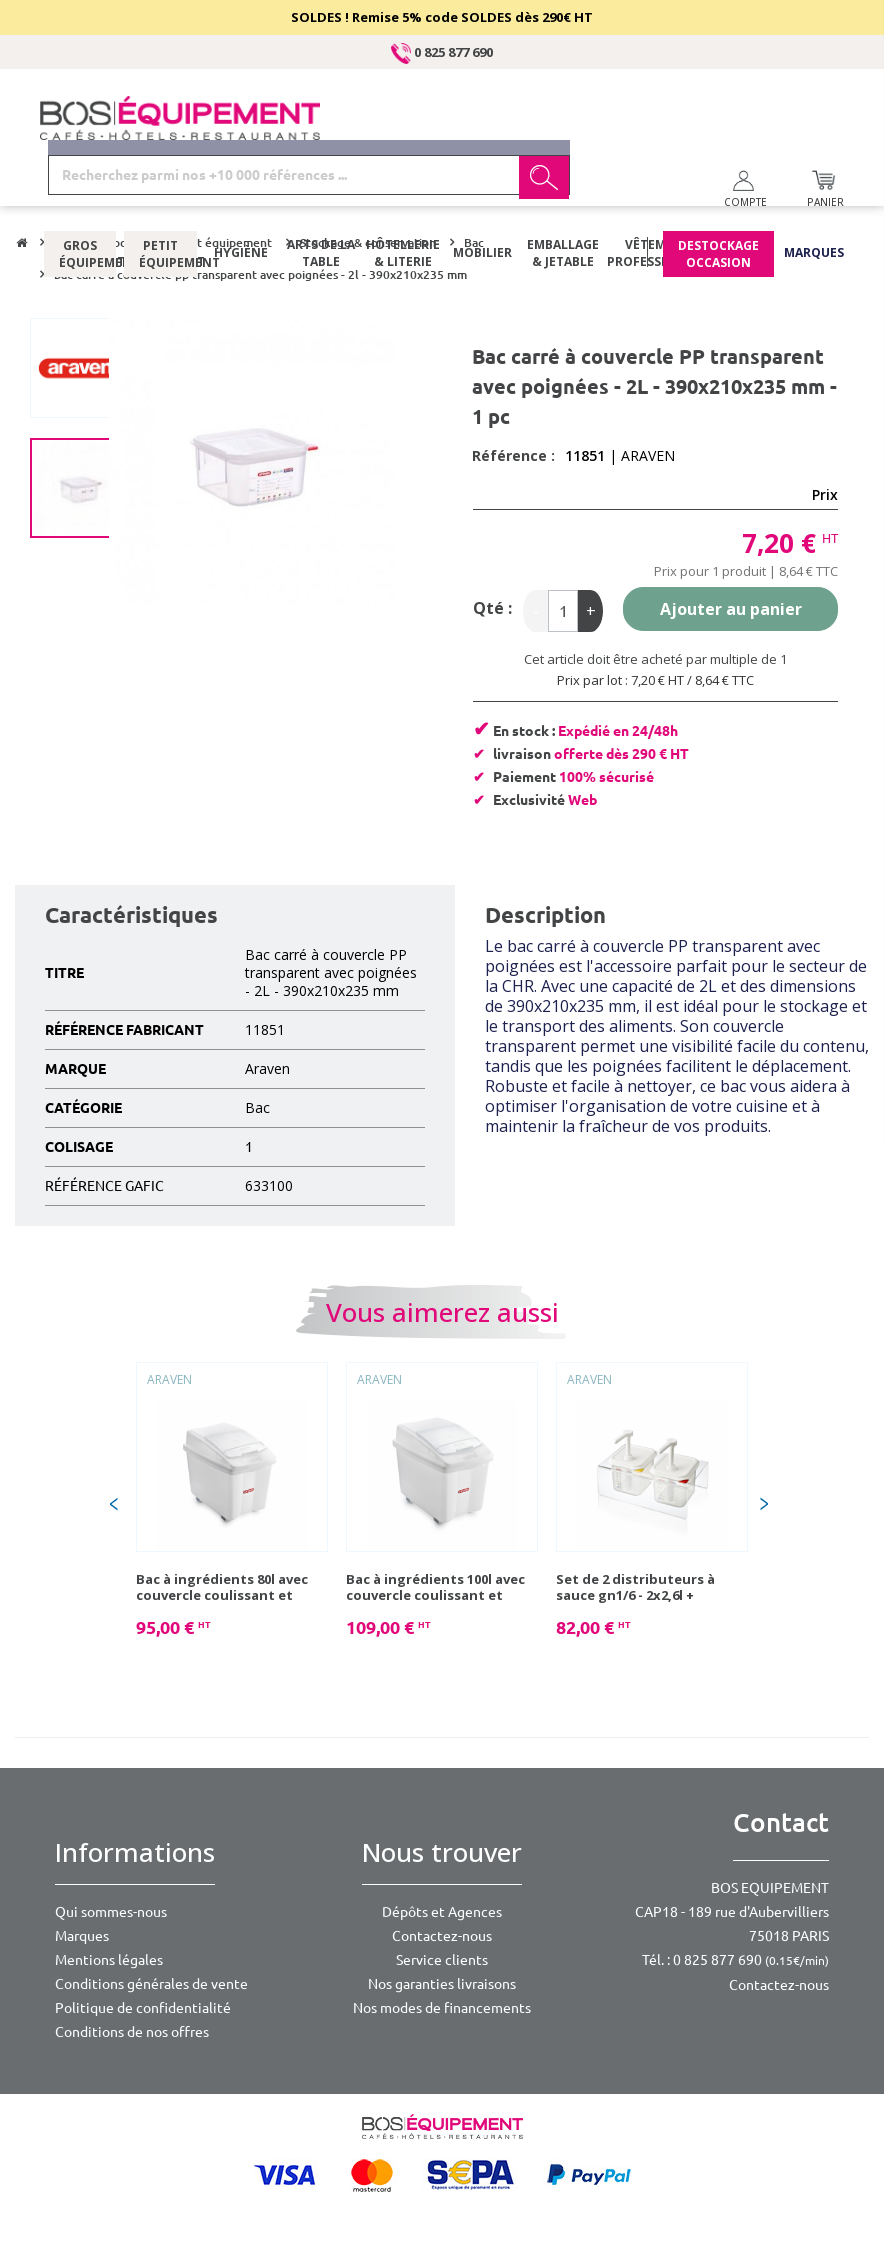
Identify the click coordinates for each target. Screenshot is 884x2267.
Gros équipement (80, 195)
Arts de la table (321, 195)
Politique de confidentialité (143, 2008)
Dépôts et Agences (442, 1912)
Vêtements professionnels (651, 195)
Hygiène (241, 194)
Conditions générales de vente (151, 1984)
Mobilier (482, 194)
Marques (814, 194)
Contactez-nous (442, 1936)
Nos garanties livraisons (442, 1984)
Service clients (442, 1960)
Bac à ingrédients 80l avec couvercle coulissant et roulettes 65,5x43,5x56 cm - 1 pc (230, 1587)
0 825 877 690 (442, 52)
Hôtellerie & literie (402, 195)
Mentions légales (109, 1960)
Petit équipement (160, 195)
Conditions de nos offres (132, 2032)
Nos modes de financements (442, 2008)
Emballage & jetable (563, 195)
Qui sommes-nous (111, 1912)
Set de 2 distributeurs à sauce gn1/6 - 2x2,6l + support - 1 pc (635, 1587)
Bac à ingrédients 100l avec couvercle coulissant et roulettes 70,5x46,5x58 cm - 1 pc (440, 1587)
